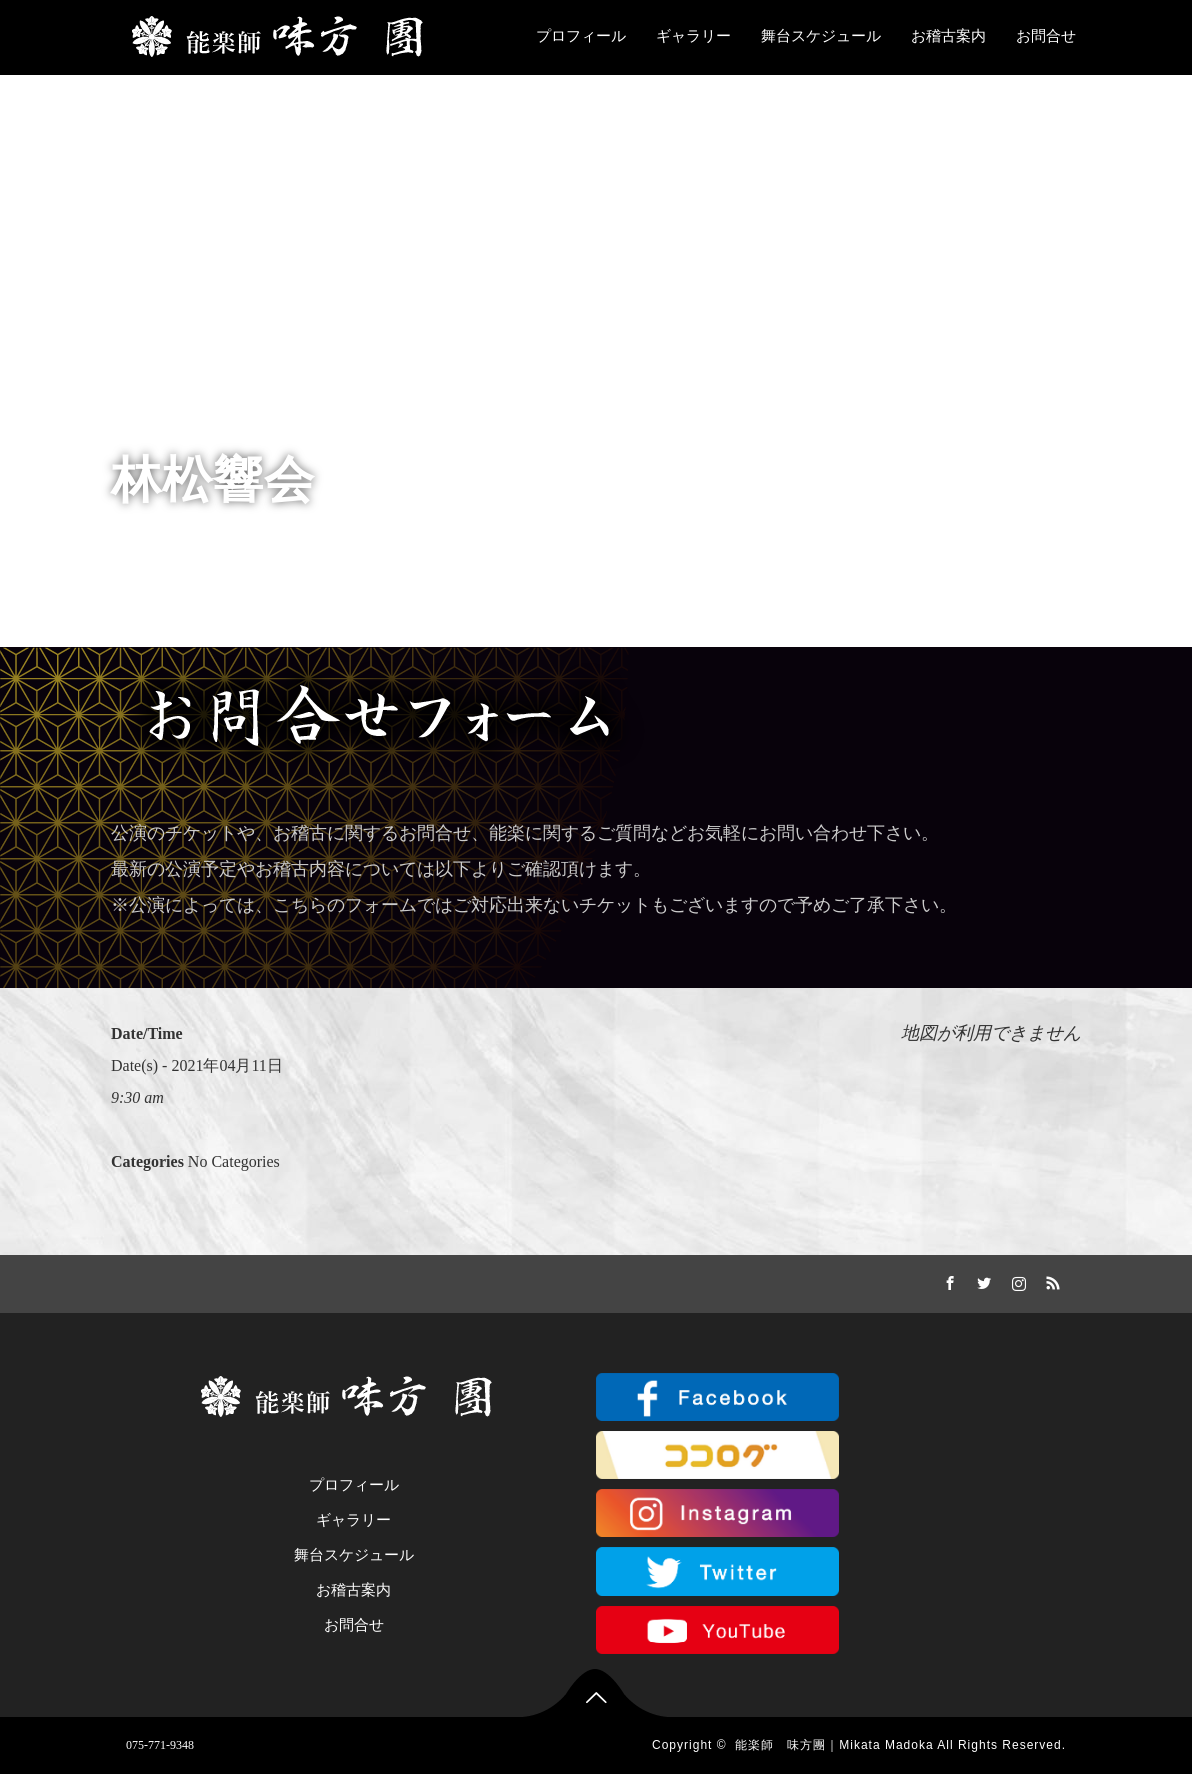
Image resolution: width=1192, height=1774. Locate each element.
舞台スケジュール (821, 36)
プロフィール (581, 36)
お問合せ (1046, 36)
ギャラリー (693, 36)
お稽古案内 (948, 36)
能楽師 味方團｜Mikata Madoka (834, 1745)
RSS (1051, 1280)
